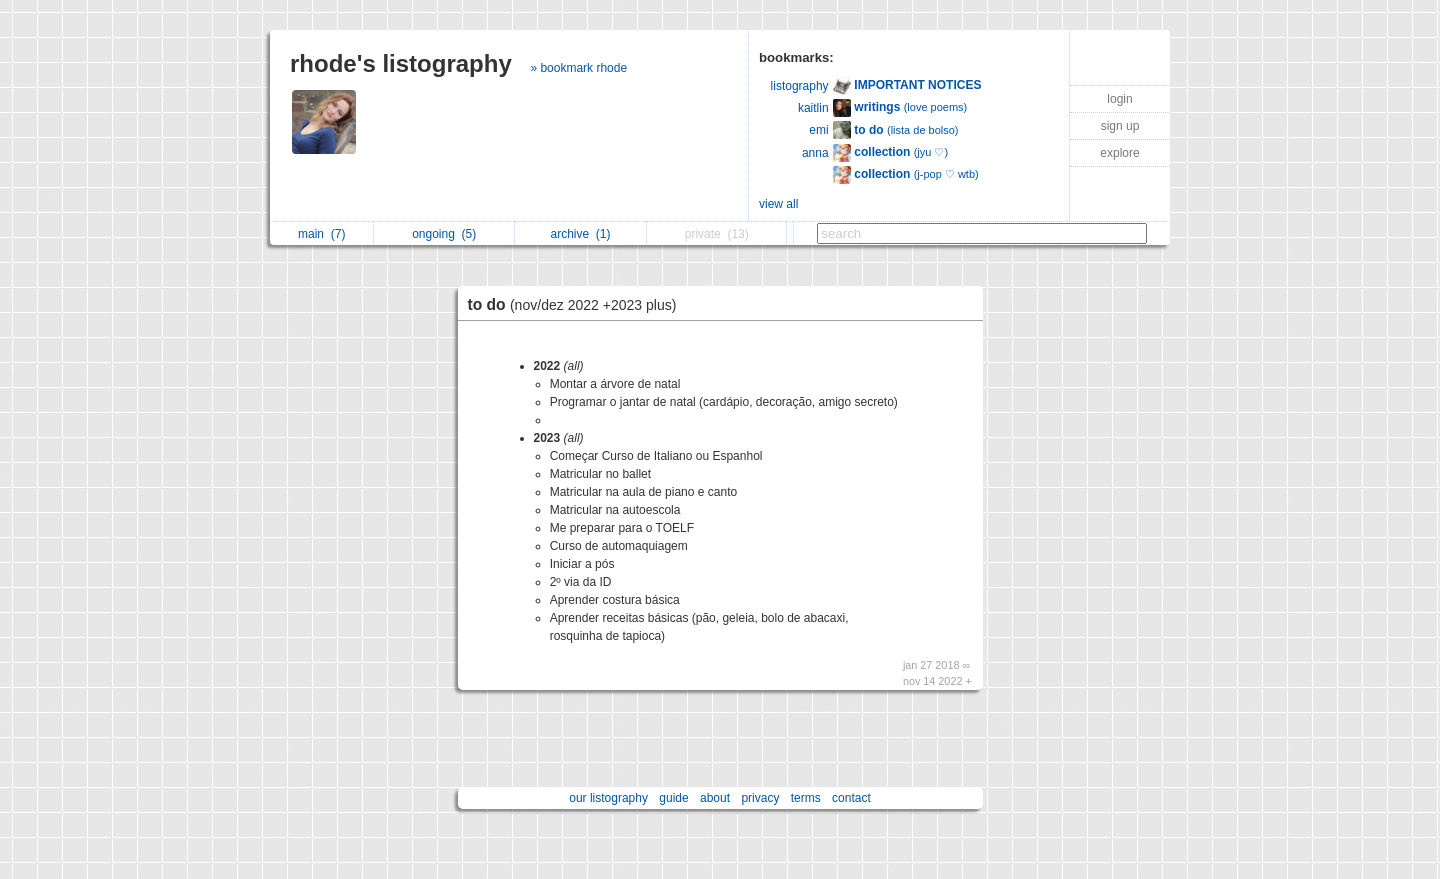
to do (577, 304)
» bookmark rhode (578, 68)
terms (806, 798)
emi (818, 130)
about (715, 798)
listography (800, 86)
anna (815, 153)
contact (851, 798)
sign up (1120, 126)
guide (673, 798)
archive (580, 234)
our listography (608, 798)
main (321, 234)
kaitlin (813, 108)
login (1119, 99)
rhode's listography (401, 63)
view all (778, 204)
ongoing (444, 234)
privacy (760, 798)
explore (1119, 153)
